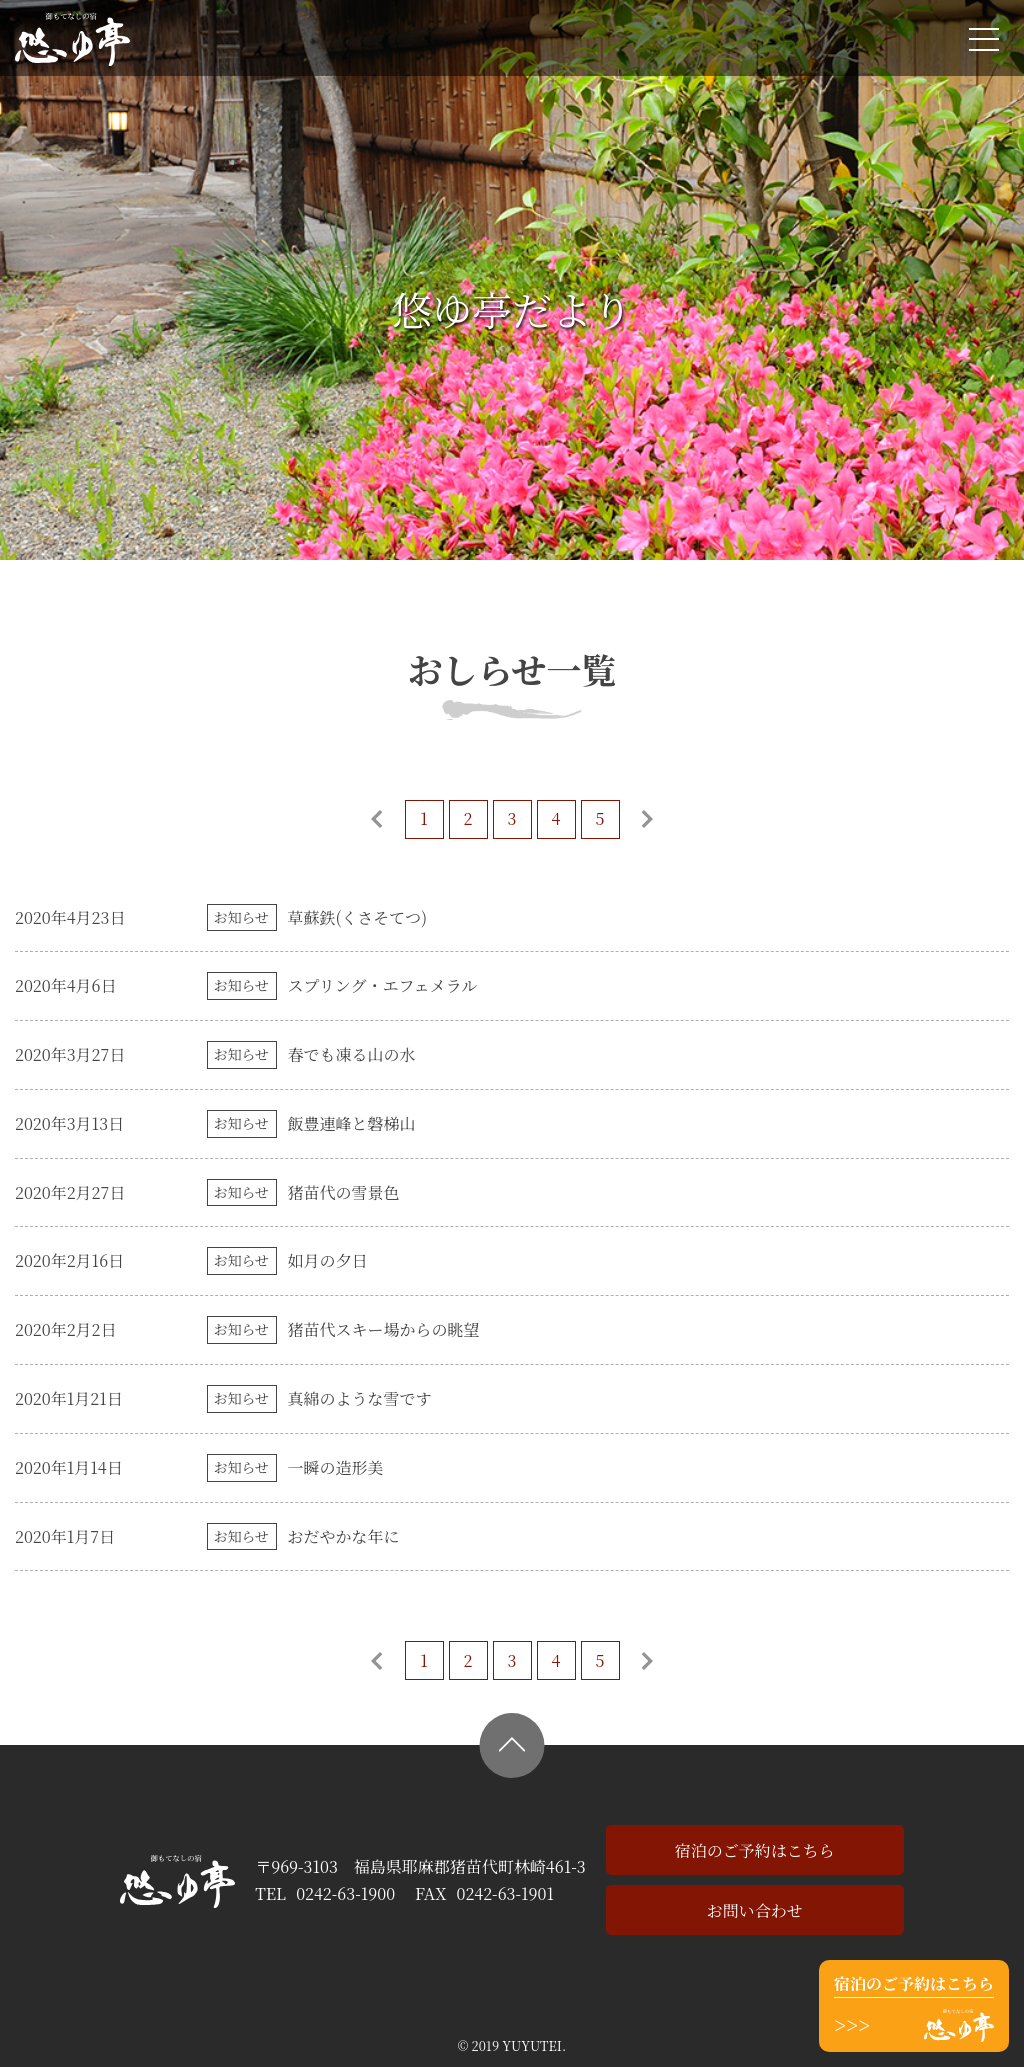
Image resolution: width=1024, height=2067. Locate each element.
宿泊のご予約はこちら (755, 1850)
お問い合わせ (755, 1910)
